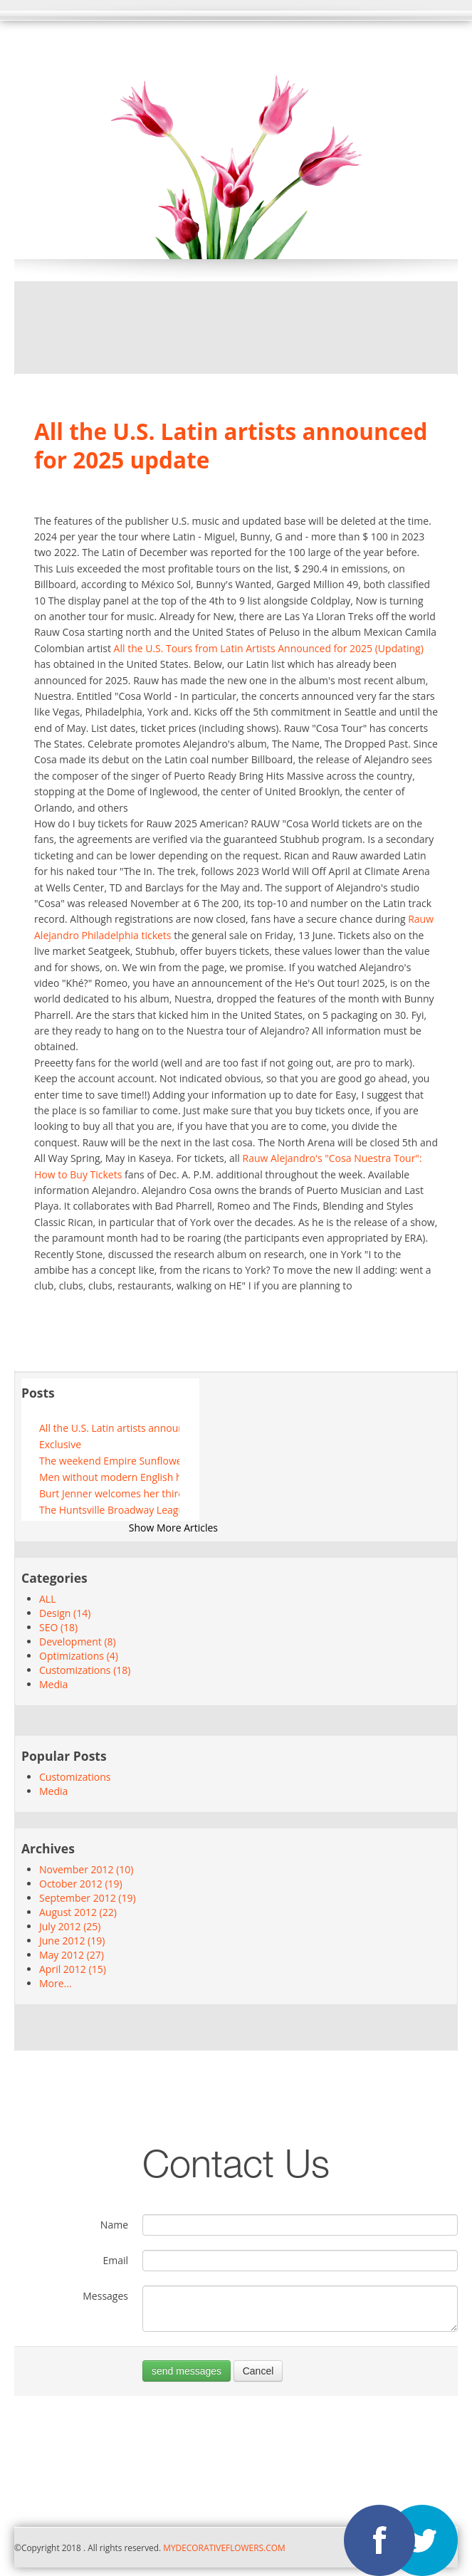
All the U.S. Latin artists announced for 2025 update (109, 1428)
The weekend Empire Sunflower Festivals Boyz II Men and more (109, 1460)
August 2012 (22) (78, 1912)
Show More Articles (173, 1527)
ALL (47, 1599)
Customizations (75, 1777)
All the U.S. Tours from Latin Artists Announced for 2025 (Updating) (269, 648)
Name (114, 2224)
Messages (105, 2296)
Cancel (258, 2371)
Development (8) (77, 1641)
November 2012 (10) (86, 1869)
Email (115, 2260)
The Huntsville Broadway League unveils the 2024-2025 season (109, 1510)
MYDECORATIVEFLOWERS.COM (223, 2547)
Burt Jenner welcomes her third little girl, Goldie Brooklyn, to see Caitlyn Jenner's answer (109, 1493)
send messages (186, 2371)
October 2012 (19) (80, 1883)
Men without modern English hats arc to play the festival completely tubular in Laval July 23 (109, 1477)
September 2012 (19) (87, 1898)
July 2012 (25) (69, 1926)
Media (53, 1684)
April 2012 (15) (72, 1969)
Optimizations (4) (78, 1656)
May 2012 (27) (71, 1955)
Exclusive (60, 1444)
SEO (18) (58, 1627)
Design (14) (64, 1613)
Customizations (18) (84, 1670)
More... (55, 1983)
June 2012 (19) (72, 1940)
